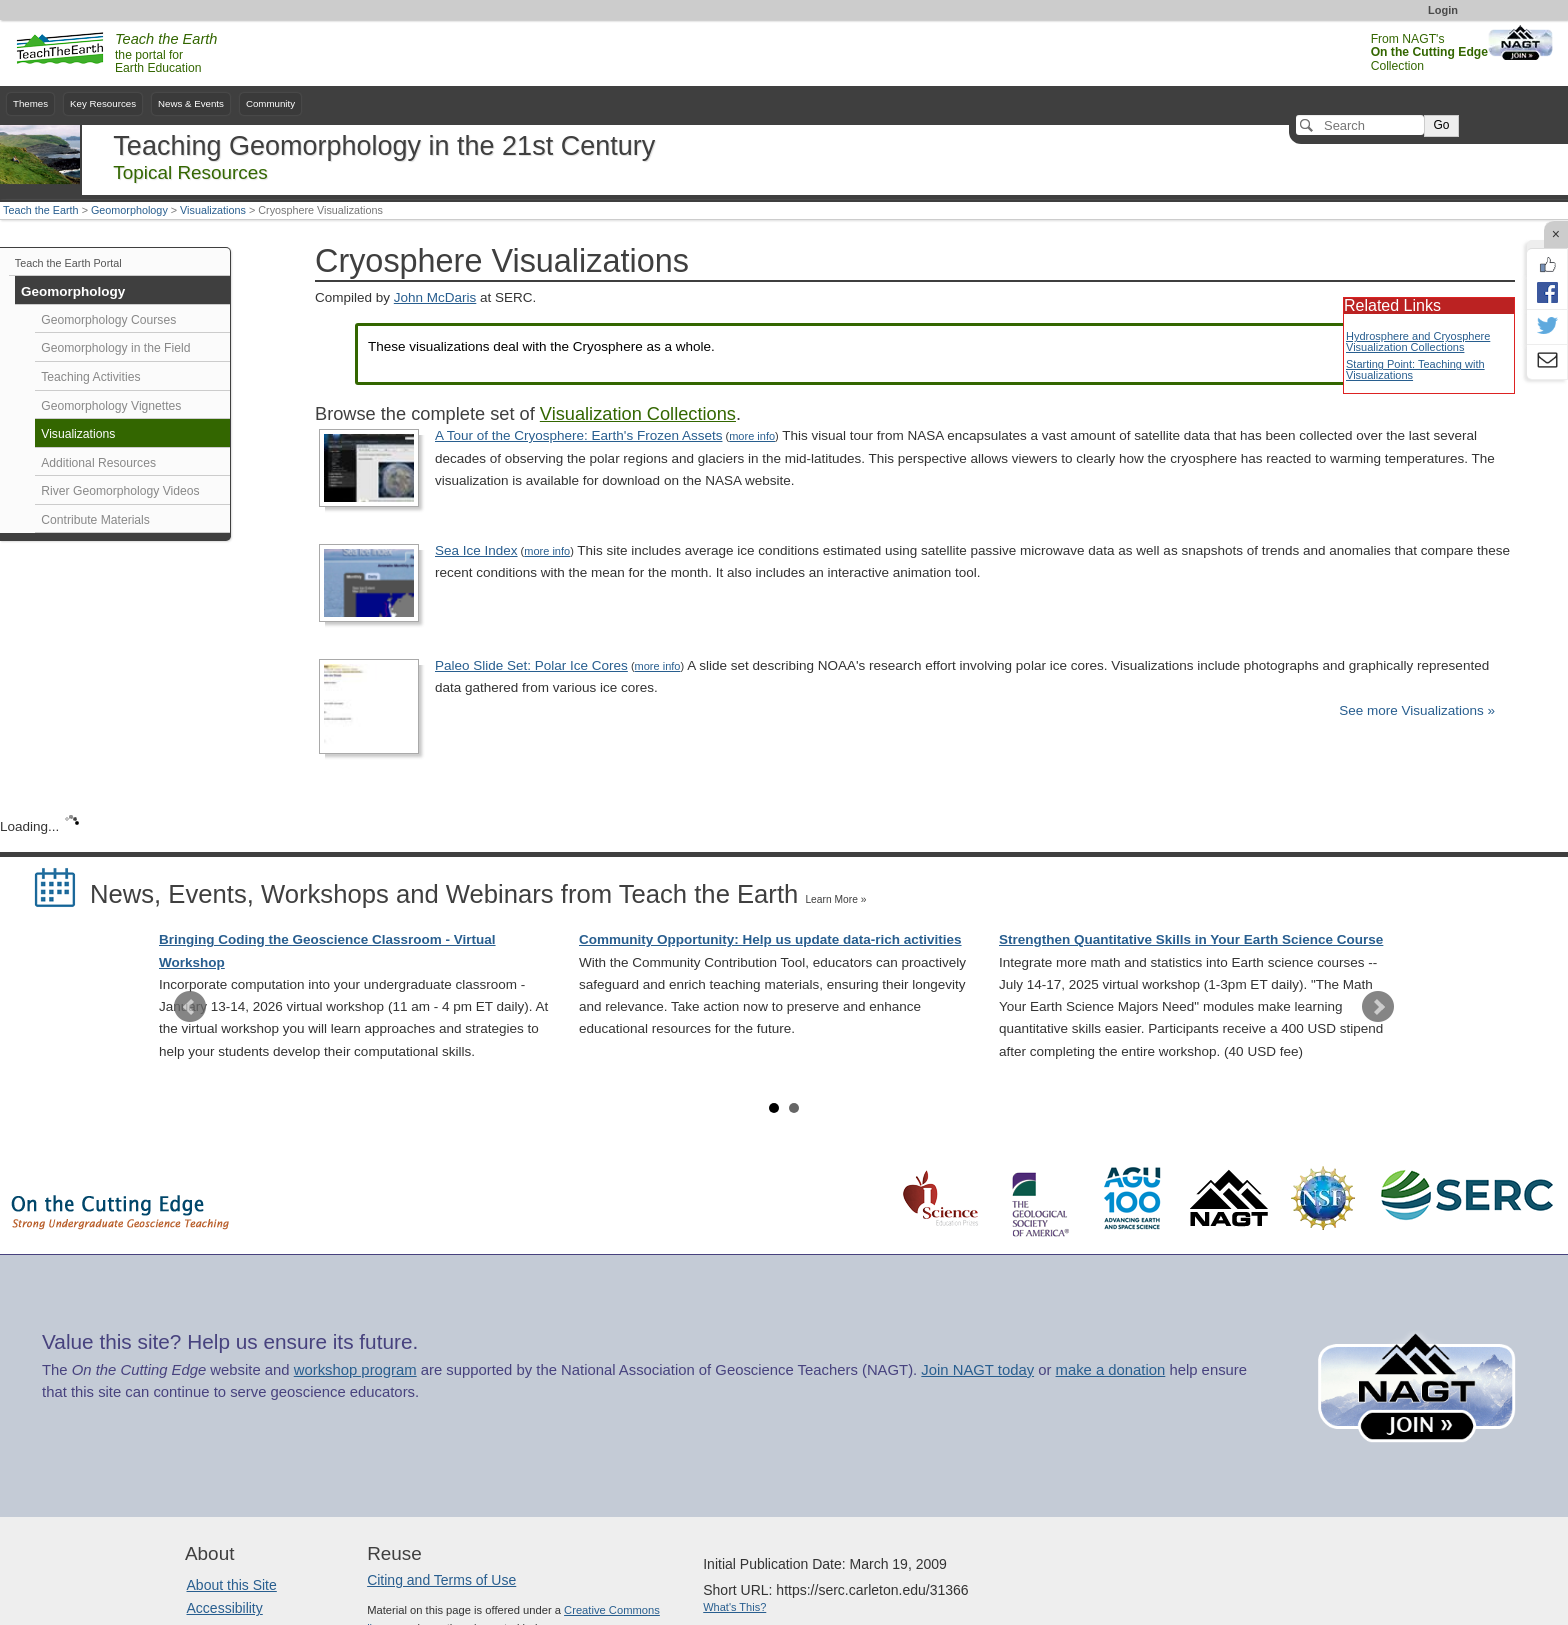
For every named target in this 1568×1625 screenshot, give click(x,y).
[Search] (1360, 125)
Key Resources (103, 103)
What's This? (734, 1607)
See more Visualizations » (1417, 710)
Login (1443, 10)
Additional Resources (98, 463)
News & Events (191, 103)
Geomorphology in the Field (115, 348)
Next (1378, 1007)
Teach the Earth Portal (68, 263)
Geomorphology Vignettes (111, 406)
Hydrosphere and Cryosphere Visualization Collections (1418, 341)
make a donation (1111, 1370)
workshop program (355, 1370)
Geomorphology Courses (108, 320)
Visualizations (213, 210)
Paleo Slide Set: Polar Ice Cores (531, 665)
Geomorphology (129, 210)
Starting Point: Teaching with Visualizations (1415, 369)
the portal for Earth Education (166, 54)
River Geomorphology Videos (120, 491)
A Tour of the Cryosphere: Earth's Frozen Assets (578, 435)
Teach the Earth (41, 210)
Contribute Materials (95, 520)
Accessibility (225, 1608)
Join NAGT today (977, 1370)
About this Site (232, 1585)
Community (270, 103)
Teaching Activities (90, 377)
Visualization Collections (638, 414)
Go (1441, 125)
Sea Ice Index (476, 550)
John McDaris (435, 297)
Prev (190, 1007)
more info (752, 436)
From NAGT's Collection (1429, 52)
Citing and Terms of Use (441, 1580)
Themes (30, 103)
